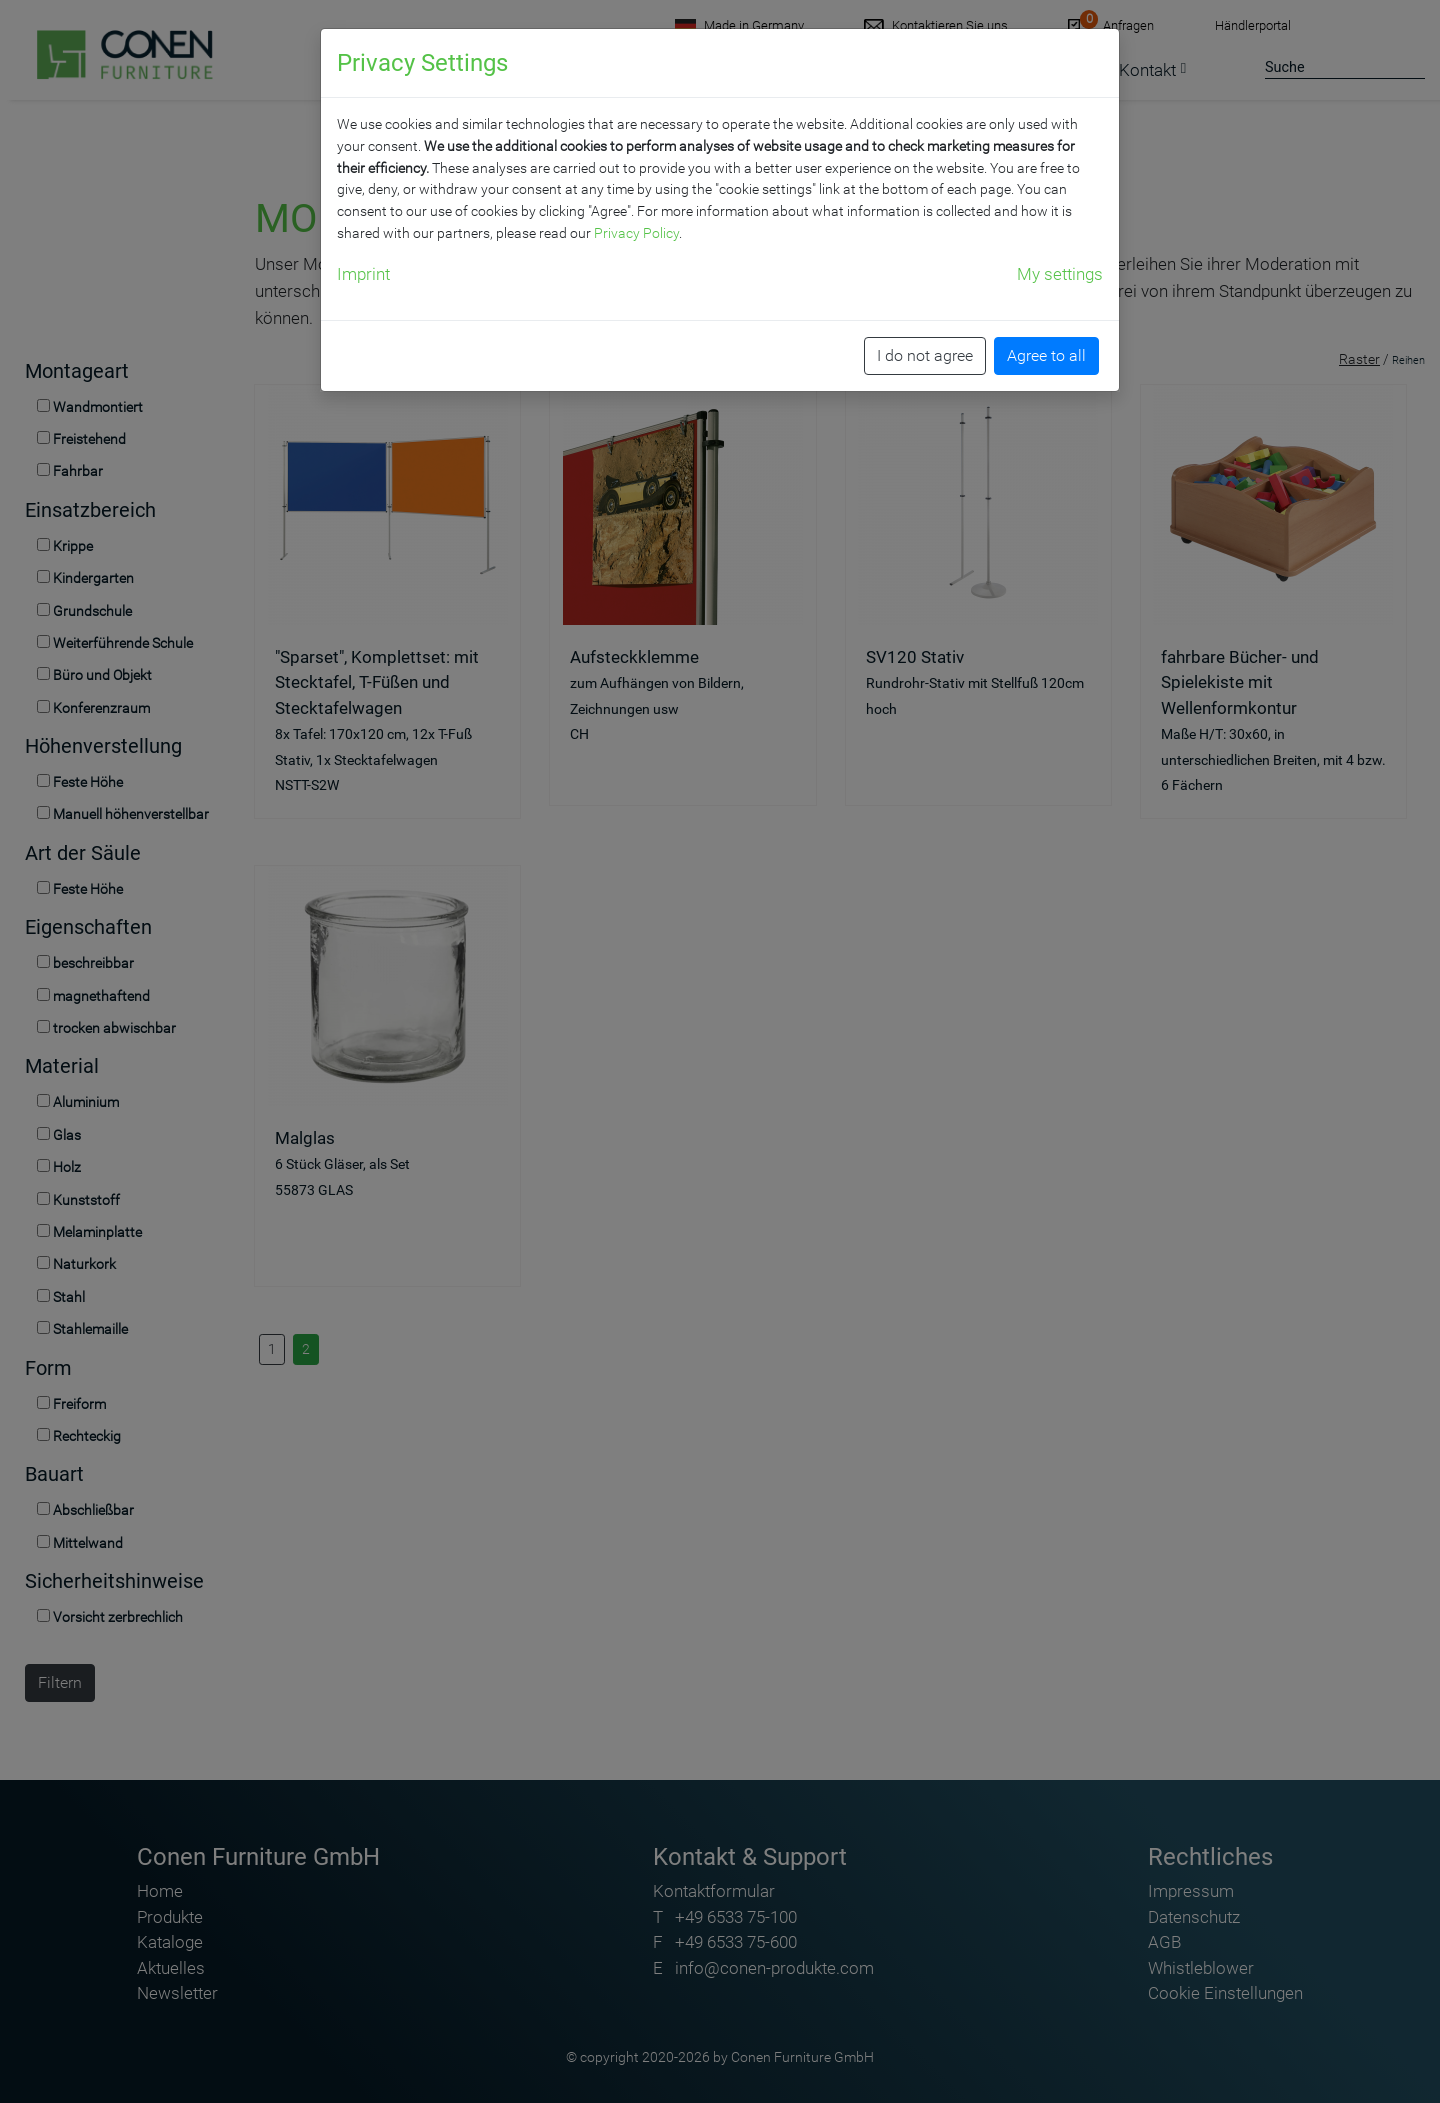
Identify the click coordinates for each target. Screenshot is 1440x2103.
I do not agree (925, 355)
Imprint (363, 274)
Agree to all (1046, 355)
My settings (1060, 274)
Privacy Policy (636, 233)
